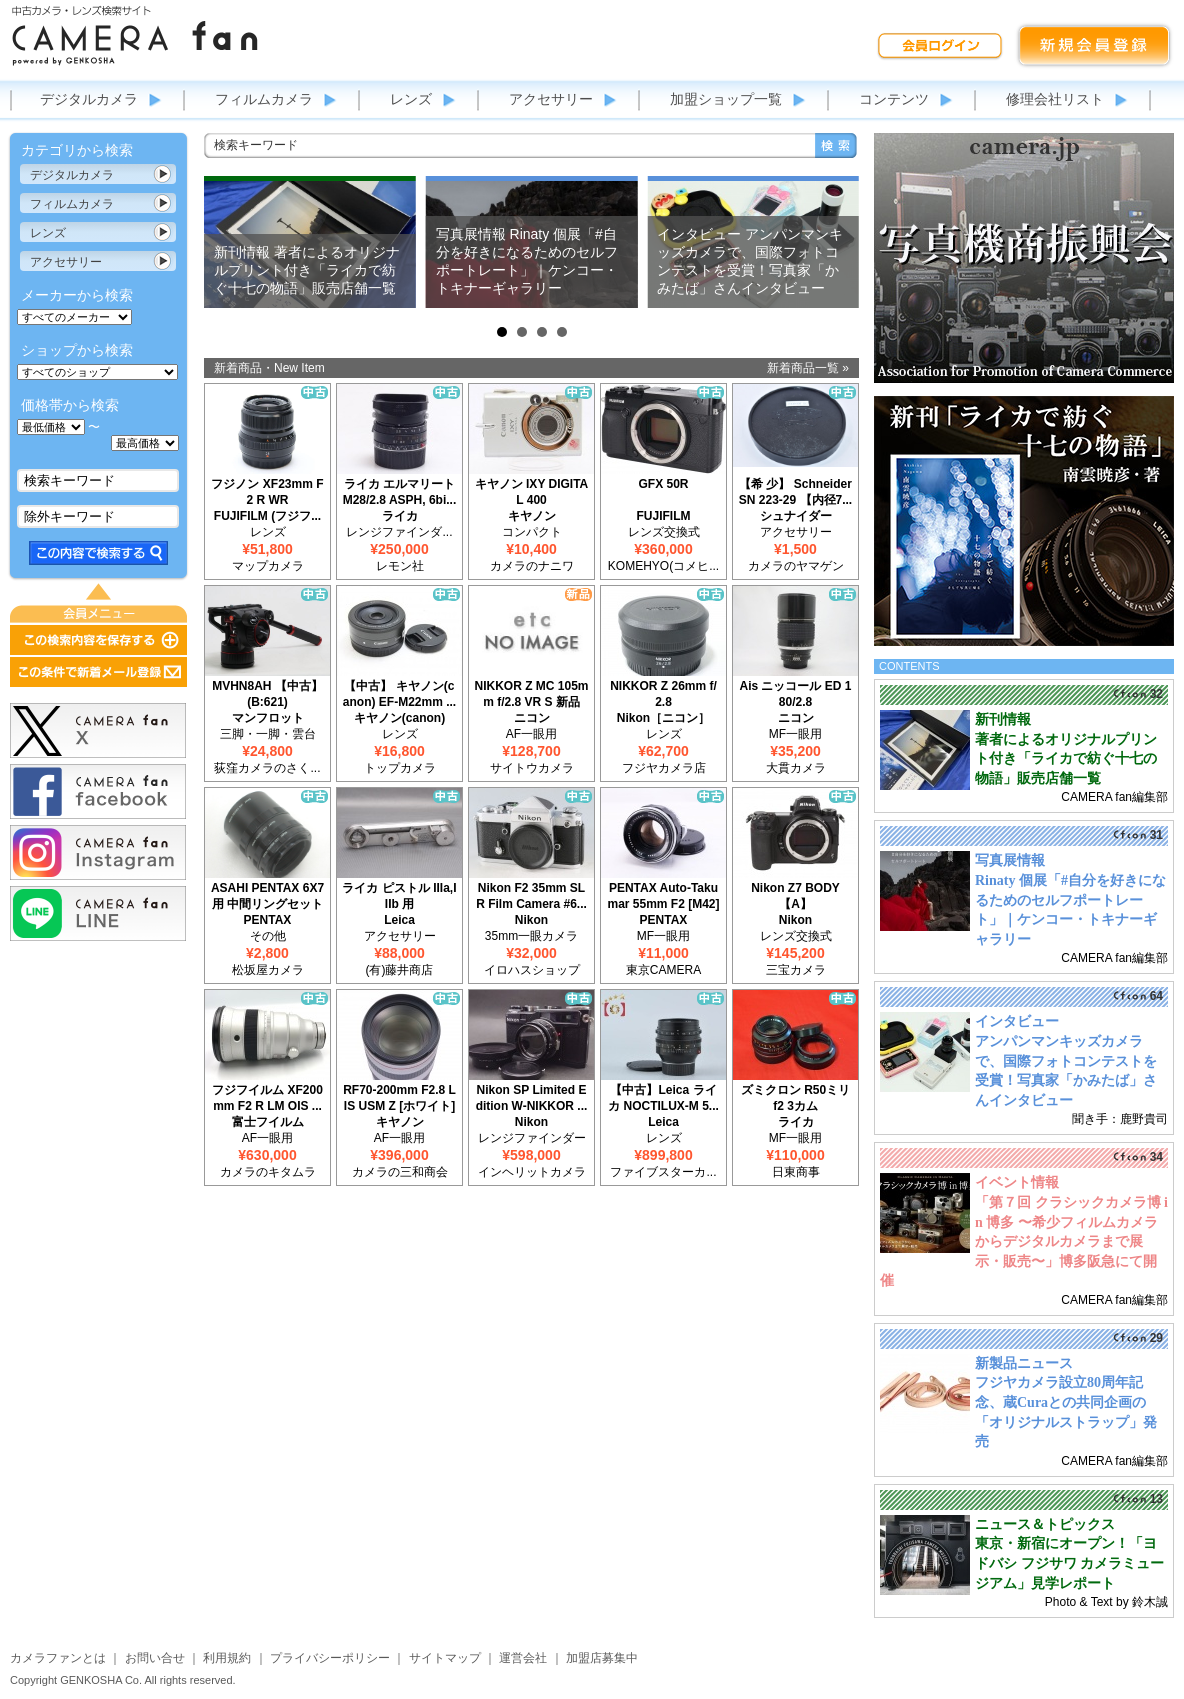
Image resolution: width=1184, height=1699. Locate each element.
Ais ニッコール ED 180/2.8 (795, 694)
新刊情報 (1003, 719)
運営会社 (523, 1658)
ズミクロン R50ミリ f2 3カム (795, 1098)
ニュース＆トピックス (1045, 1524)
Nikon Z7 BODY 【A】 (795, 896)
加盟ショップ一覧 (726, 99)
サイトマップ (445, 1658)
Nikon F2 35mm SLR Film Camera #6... (531, 896)
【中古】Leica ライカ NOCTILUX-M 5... (663, 1098)
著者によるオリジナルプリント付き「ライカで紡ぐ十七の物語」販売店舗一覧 (1066, 759)
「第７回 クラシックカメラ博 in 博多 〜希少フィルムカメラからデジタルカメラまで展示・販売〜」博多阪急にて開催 (1024, 1241)
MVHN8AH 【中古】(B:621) (267, 694)
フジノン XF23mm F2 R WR (267, 492)
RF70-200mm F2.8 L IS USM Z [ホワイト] (399, 1098)
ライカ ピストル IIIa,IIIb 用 (399, 896)
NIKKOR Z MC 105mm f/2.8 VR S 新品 (531, 694)
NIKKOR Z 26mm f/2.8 (663, 694)
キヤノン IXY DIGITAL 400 (532, 492)
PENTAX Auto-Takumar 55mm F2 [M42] (663, 896)
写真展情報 (1010, 860)
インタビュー (1017, 1021)
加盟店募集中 (602, 1658)
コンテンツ (894, 99)
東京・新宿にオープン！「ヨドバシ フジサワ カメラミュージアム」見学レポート (1069, 1563)
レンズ (411, 99)
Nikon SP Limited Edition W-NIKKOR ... (532, 1098)
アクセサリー (551, 99)
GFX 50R (663, 484)
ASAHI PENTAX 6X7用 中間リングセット (267, 896)
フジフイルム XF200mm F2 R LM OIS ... (267, 1098)
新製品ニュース (1024, 1363)
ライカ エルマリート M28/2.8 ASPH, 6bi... (400, 492)
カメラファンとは (58, 1658)
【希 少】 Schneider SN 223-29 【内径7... (795, 492)
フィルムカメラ (264, 99)
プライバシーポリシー (330, 1658)
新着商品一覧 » (808, 368)
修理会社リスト (1055, 99)
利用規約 (227, 1658)
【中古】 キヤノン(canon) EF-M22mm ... (399, 694)
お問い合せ (155, 1658)
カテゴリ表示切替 (163, 174)
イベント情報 (1017, 1182)
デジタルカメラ (89, 99)
